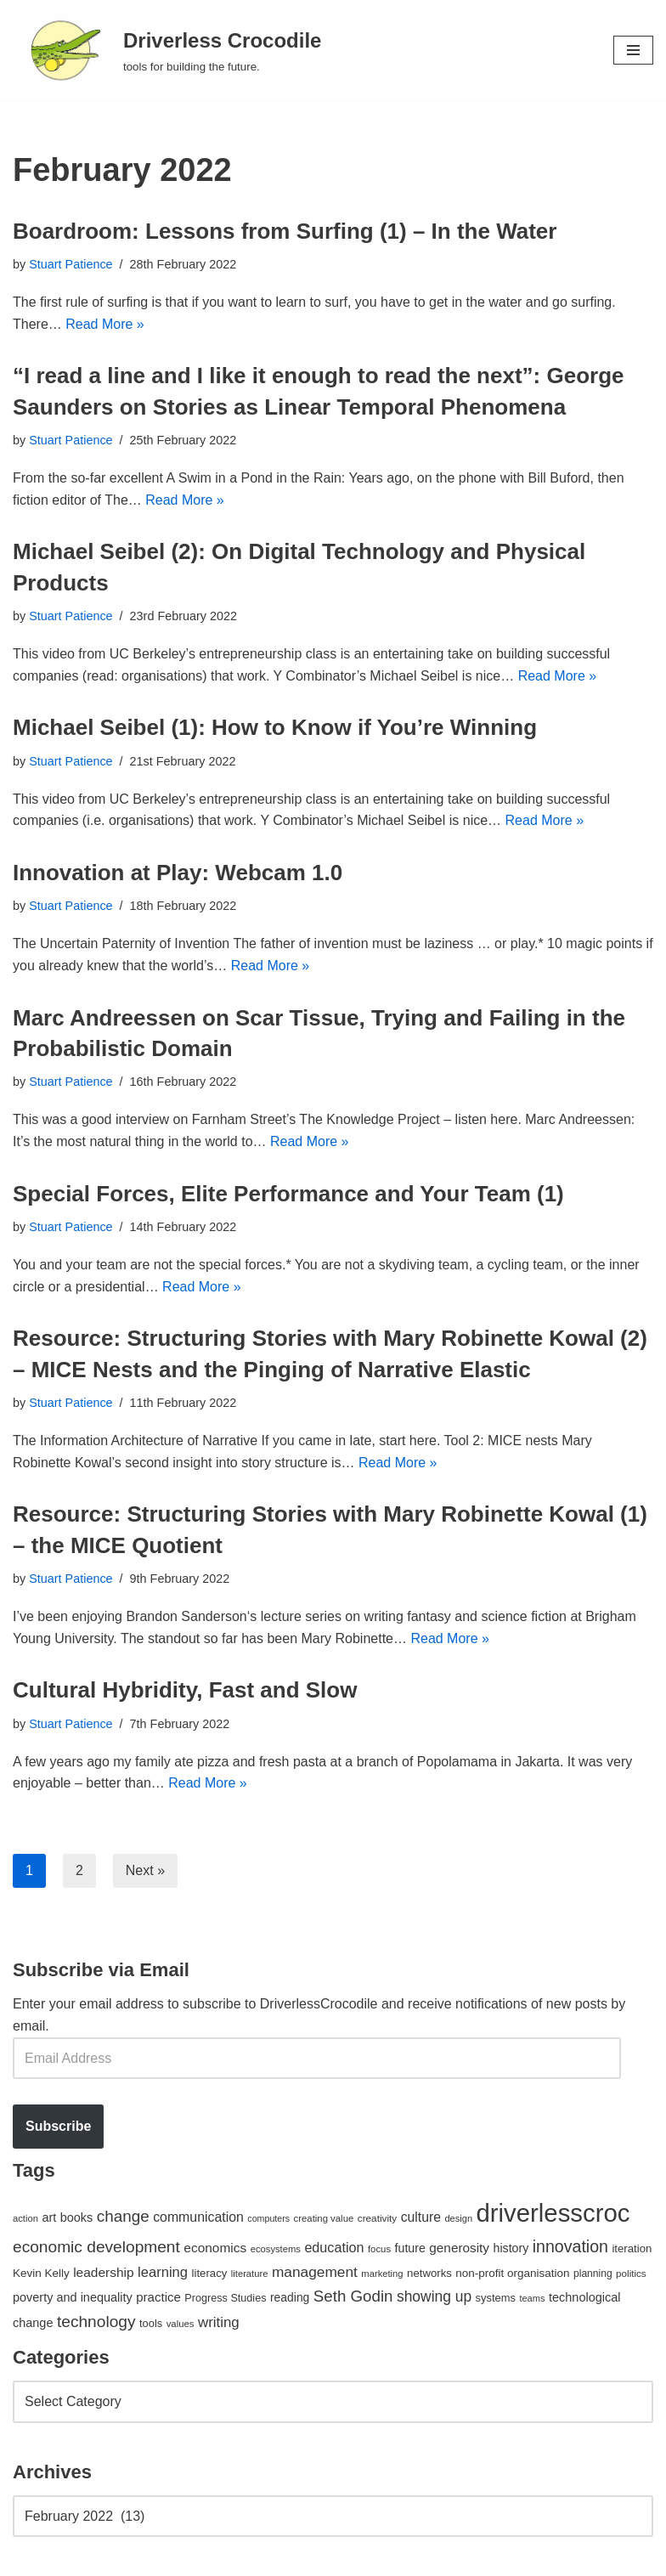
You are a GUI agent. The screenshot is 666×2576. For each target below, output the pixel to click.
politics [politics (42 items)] (631, 2273)
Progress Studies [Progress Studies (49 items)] (225, 2298)
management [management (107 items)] (315, 2271)
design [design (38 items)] (458, 2218)
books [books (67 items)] (76, 2217)
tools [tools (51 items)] (150, 2323)
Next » (145, 1870)
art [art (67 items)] (49, 2217)
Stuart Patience (70, 264)
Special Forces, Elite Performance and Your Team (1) (288, 1193)
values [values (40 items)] (180, 2324)
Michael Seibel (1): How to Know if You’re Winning (275, 727)
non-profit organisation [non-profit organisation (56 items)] (512, 2273)
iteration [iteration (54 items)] (632, 2248)
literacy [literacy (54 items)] (210, 2273)
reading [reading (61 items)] (289, 2297)
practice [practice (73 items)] (158, 2297)
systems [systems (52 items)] (496, 2297)
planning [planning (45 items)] (592, 2273)
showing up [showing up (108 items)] (434, 2296)
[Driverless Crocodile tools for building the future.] (167, 50)
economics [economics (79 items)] (214, 2247)
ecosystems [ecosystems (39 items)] (276, 2249)
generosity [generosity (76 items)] (459, 2247)
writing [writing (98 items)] (219, 2322)
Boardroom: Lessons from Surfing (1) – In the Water (284, 231)
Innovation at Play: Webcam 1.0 (177, 872)
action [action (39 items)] (25, 2218)
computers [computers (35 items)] (268, 2218)
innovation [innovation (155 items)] (570, 2246)
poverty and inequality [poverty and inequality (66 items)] (73, 2297)
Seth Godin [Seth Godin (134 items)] (353, 2296)
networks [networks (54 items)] (429, 2273)
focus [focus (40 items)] (379, 2249)
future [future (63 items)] (410, 2248)
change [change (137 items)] (123, 2216)
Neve (28, 2558)
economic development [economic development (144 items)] (96, 2247)
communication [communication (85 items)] (198, 2217)
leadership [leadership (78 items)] (103, 2272)
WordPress (164, 2558)
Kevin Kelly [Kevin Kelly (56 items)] (41, 2273)
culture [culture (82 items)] (421, 2217)
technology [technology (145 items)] (96, 2321)
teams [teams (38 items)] (532, 2298)
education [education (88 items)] (334, 2247)
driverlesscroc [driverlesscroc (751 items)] (553, 2213)
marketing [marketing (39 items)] (382, 2273)
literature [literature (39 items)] (249, 2273)
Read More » (104, 324)
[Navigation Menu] (633, 50)
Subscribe (58, 2126)
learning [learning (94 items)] (163, 2272)
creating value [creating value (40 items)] (324, 2218)
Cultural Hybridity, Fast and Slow (185, 1690)
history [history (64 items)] (511, 2248)
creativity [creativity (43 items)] (377, 2217)
